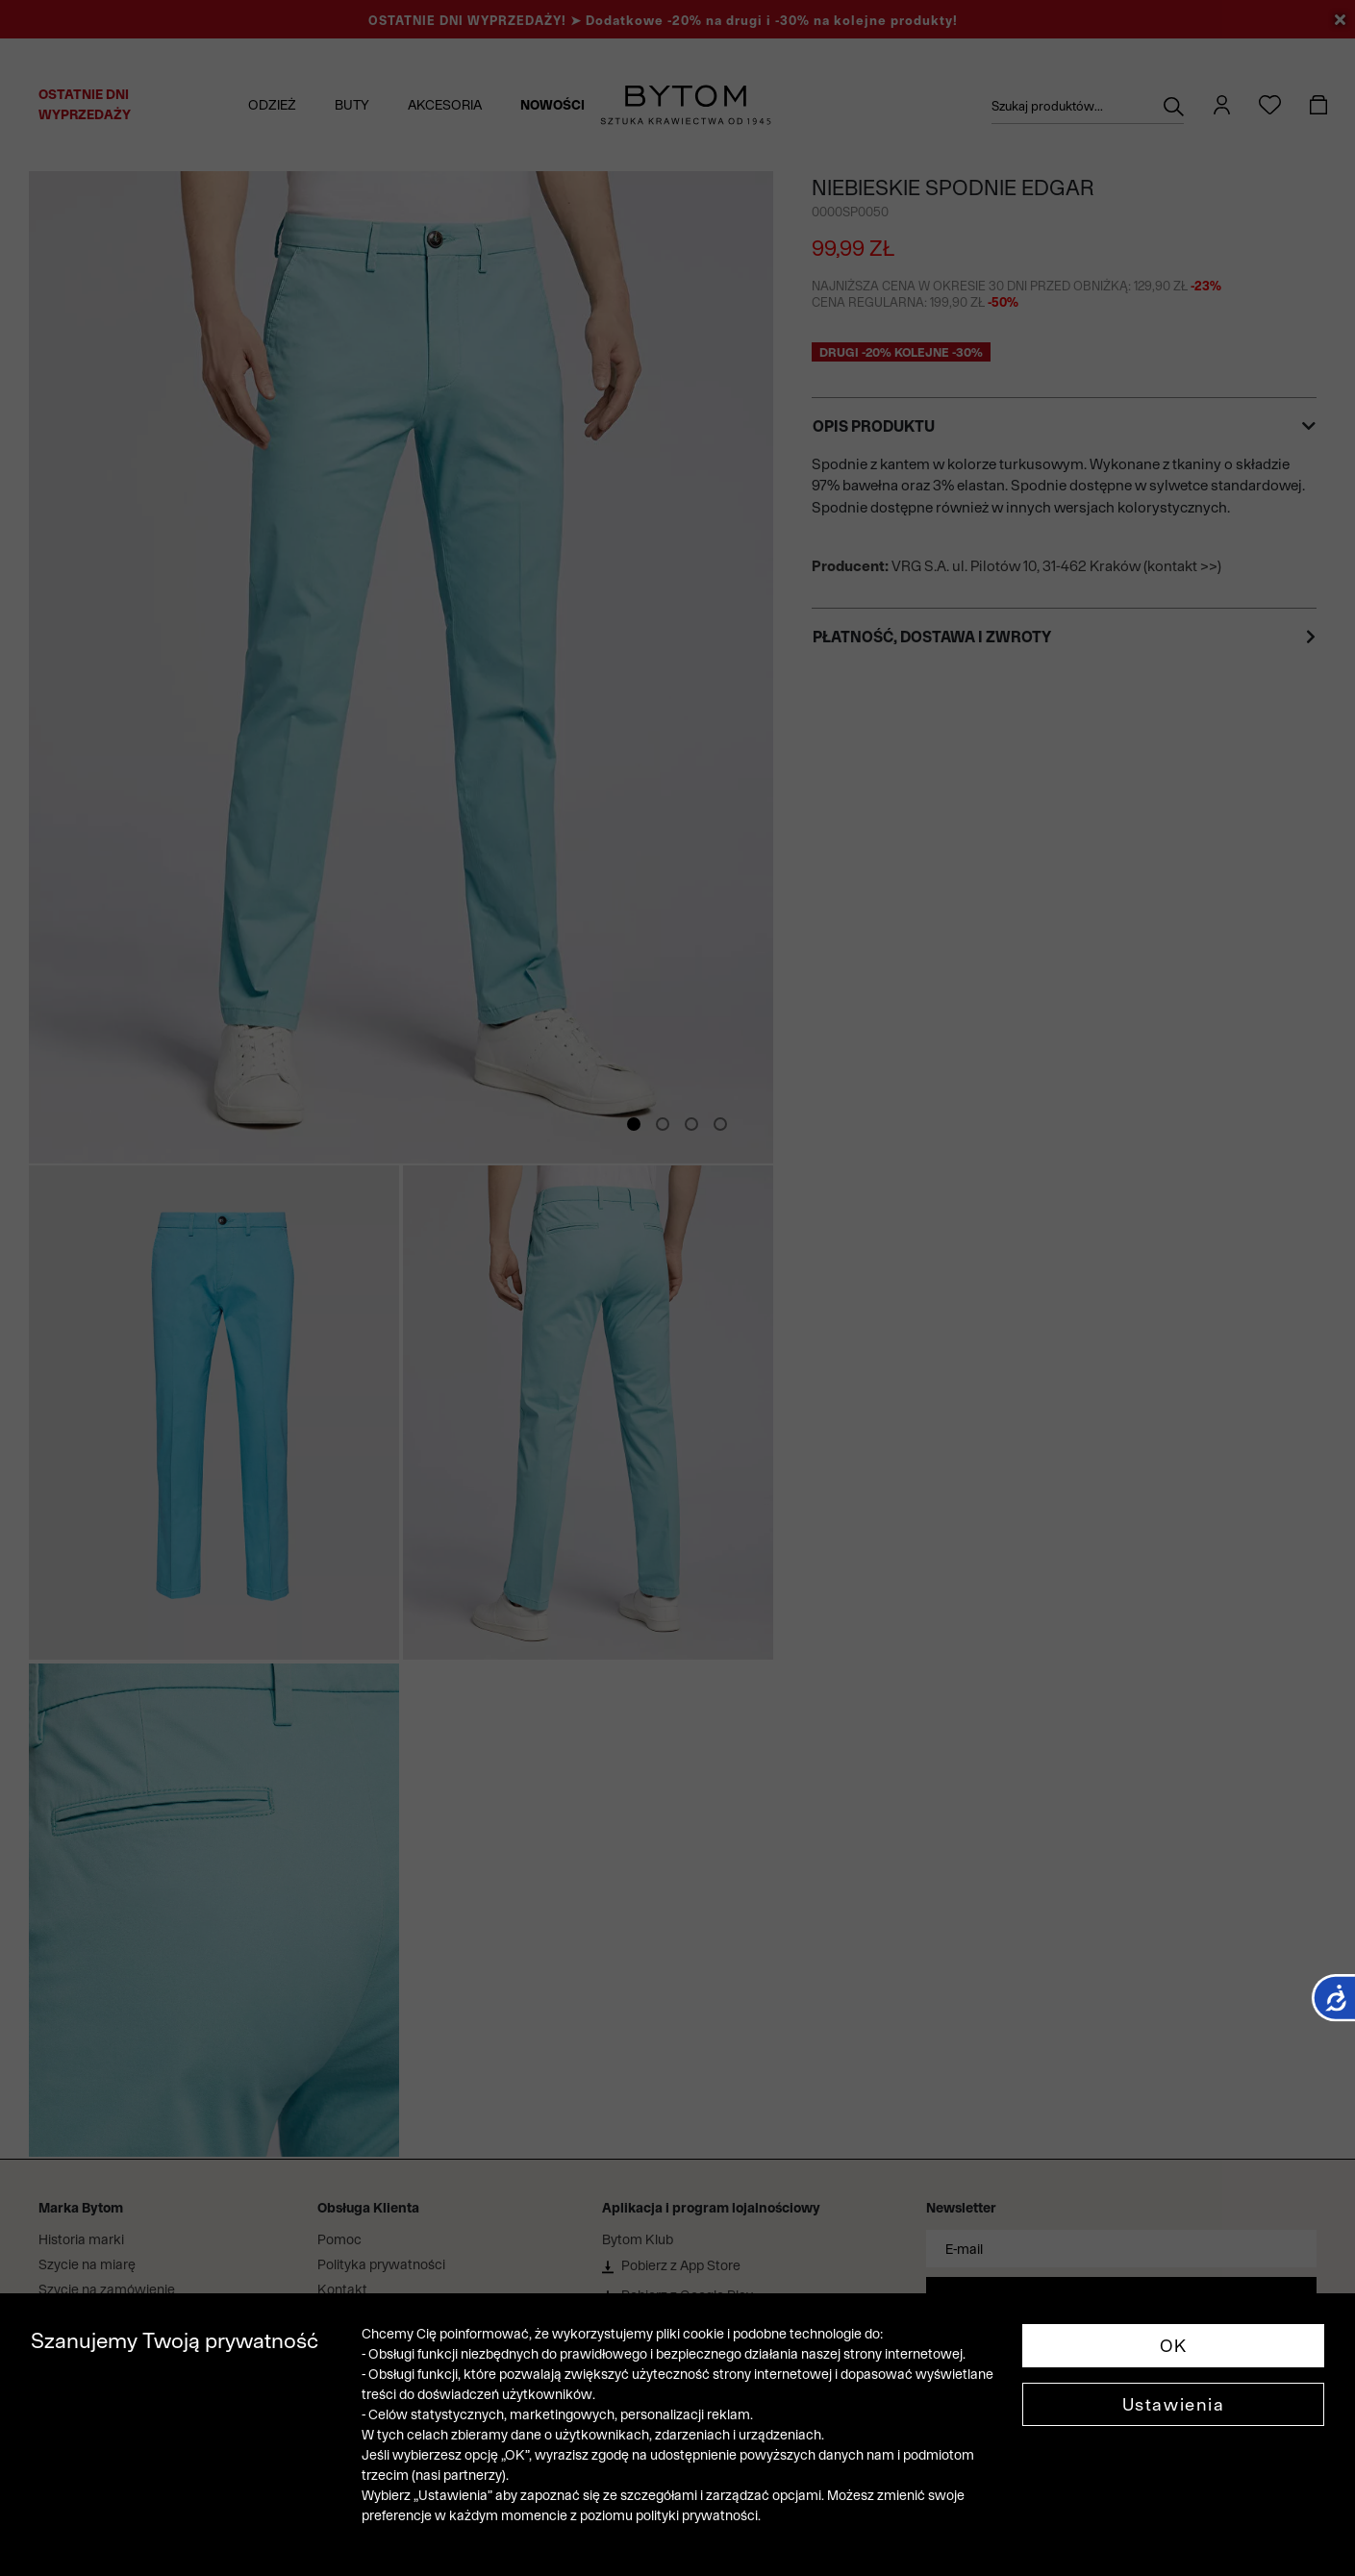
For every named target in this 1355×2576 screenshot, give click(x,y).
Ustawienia (1173, 2404)
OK (1174, 2346)
